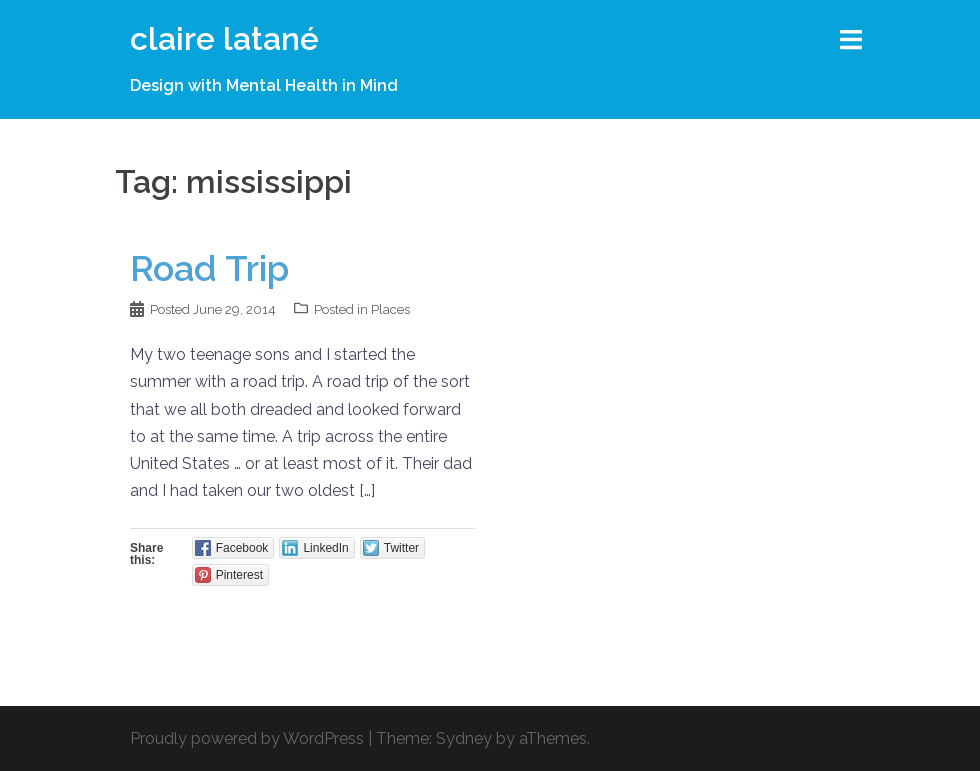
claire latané (224, 38)
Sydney (464, 738)
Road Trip (209, 268)
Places (390, 309)
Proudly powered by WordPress (247, 738)
